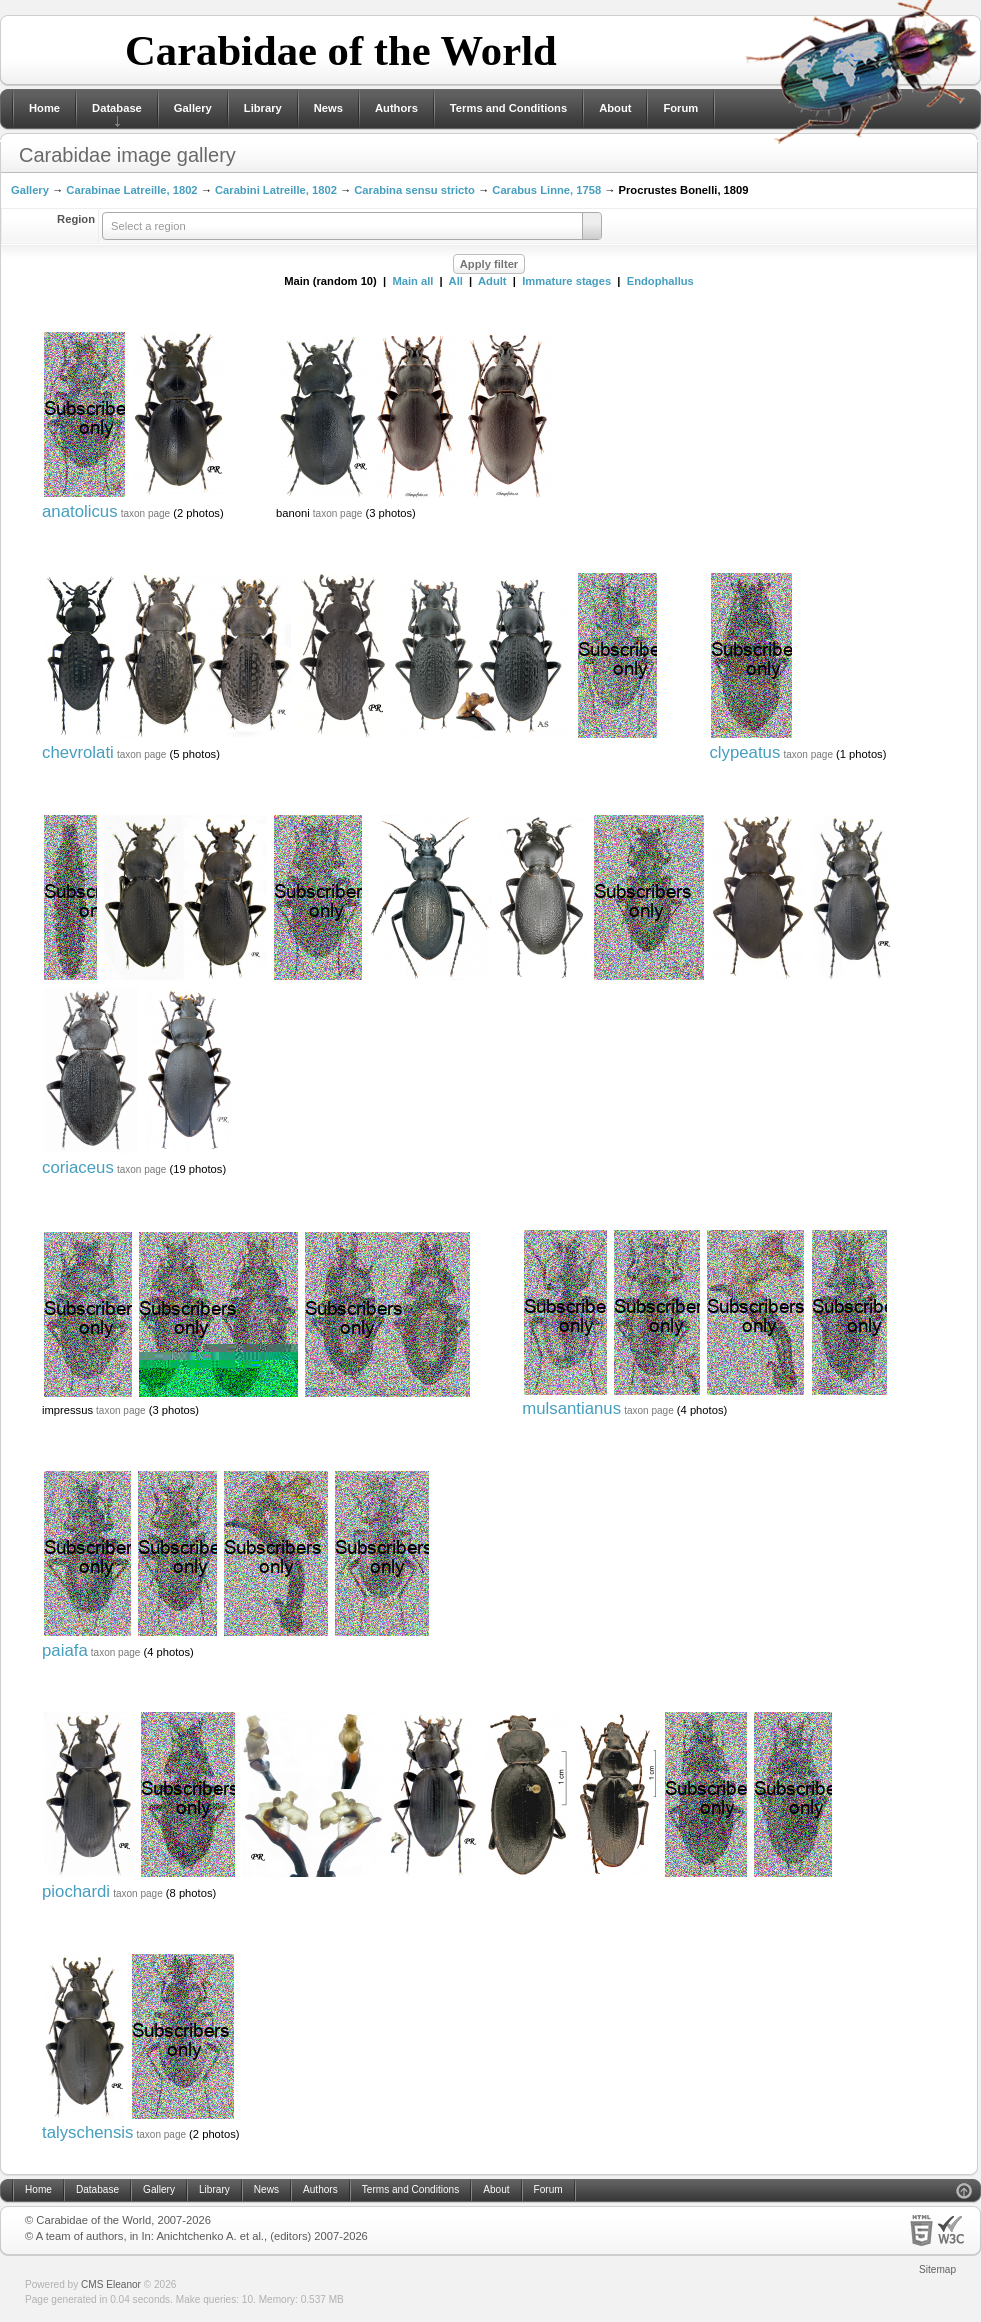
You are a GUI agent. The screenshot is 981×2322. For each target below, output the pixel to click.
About (615, 108)
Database (117, 108)
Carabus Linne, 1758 (546, 190)
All (456, 281)
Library (263, 108)
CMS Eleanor (111, 2284)
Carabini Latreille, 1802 (276, 190)
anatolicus (80, 511)
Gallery (193, 108)
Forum (680, 108)
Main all (412, 281)
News (328, 108)
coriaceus (78, 1167)
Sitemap (937, 2269)
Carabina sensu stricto (414, 190)
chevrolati (78, 752)
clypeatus (744, 752)
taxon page (146, 513)
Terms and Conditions (508, 108)
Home (44, 108)
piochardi (76, 1891)
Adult (492, 281)
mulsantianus (571, 1408)
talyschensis (87, 2132)
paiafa (65, 1650)
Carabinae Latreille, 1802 (131, 190)
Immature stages (566, 281)
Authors (396, 108)
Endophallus (660, 281)
